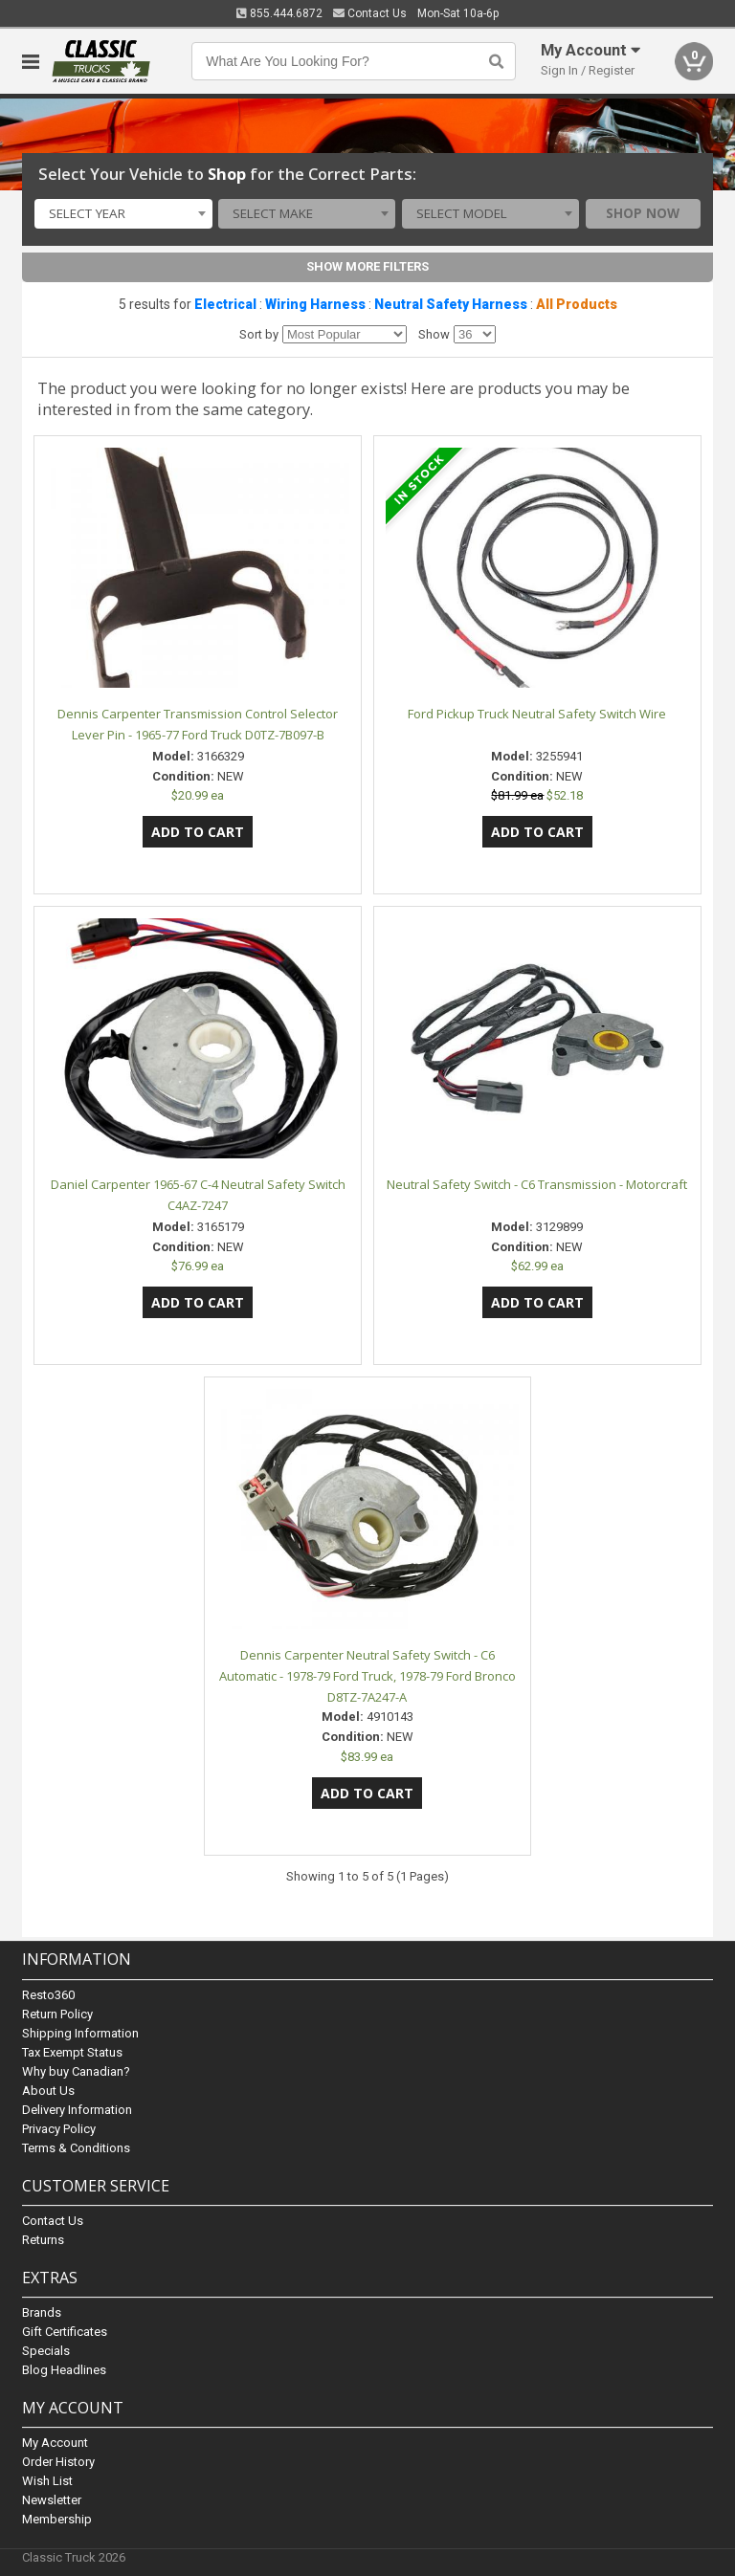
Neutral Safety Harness (450, 304)
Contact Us (370, 13)
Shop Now (642, 213)
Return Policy (57, 2014)
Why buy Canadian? (76, 2071)
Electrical (225, 304)
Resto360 (48, 1995)
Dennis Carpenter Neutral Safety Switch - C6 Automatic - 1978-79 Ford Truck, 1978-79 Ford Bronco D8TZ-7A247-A (367, 1676)
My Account (55, 2442)
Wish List (47, 2481)
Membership (57, 2519)
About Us (48, 2090)
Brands (41, 2312)
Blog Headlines (64, 2370)
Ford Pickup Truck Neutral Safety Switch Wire (537, 713)
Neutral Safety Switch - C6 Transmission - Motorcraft (537, 1184)
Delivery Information (77, 2110)
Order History (58, 2462)
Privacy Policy (59, 2129)
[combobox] (123, 214)
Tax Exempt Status (72, 2052)
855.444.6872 (279, 13)
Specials (46, 2351)
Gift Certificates (64, 2331)
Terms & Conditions (76, 2148)
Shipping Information (80, 2033)
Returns (43, 2240)
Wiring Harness (315, 304)
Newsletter (51, 2500)
